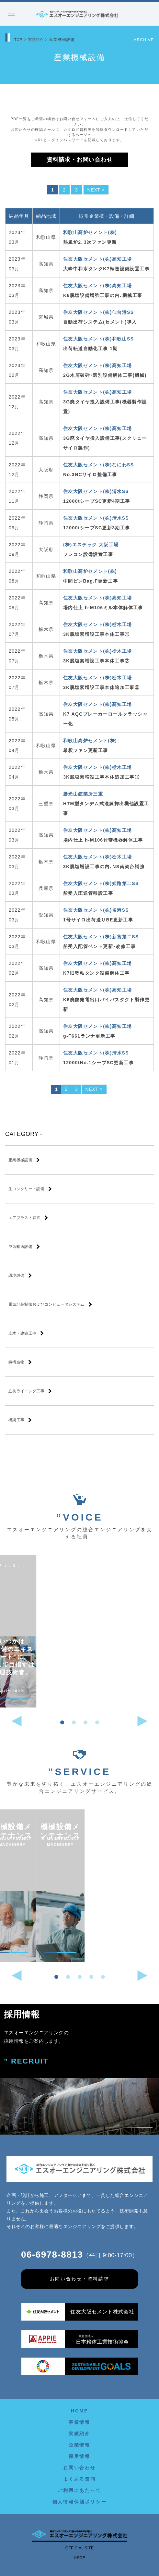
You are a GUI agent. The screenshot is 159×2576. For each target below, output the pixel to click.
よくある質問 (79, 2479)
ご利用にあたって (79, 2490)
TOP (18, 39)
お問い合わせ (79, 2467)
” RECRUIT (26, 2061)
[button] (62, 1722)
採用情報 (79, 2456)
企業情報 (79, 2444)
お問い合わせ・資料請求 (79, 2278)
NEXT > (96, 189)
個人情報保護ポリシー (79, 2501)
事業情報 (79, 2422)
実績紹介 (37, 39)
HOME (79, 2410)
